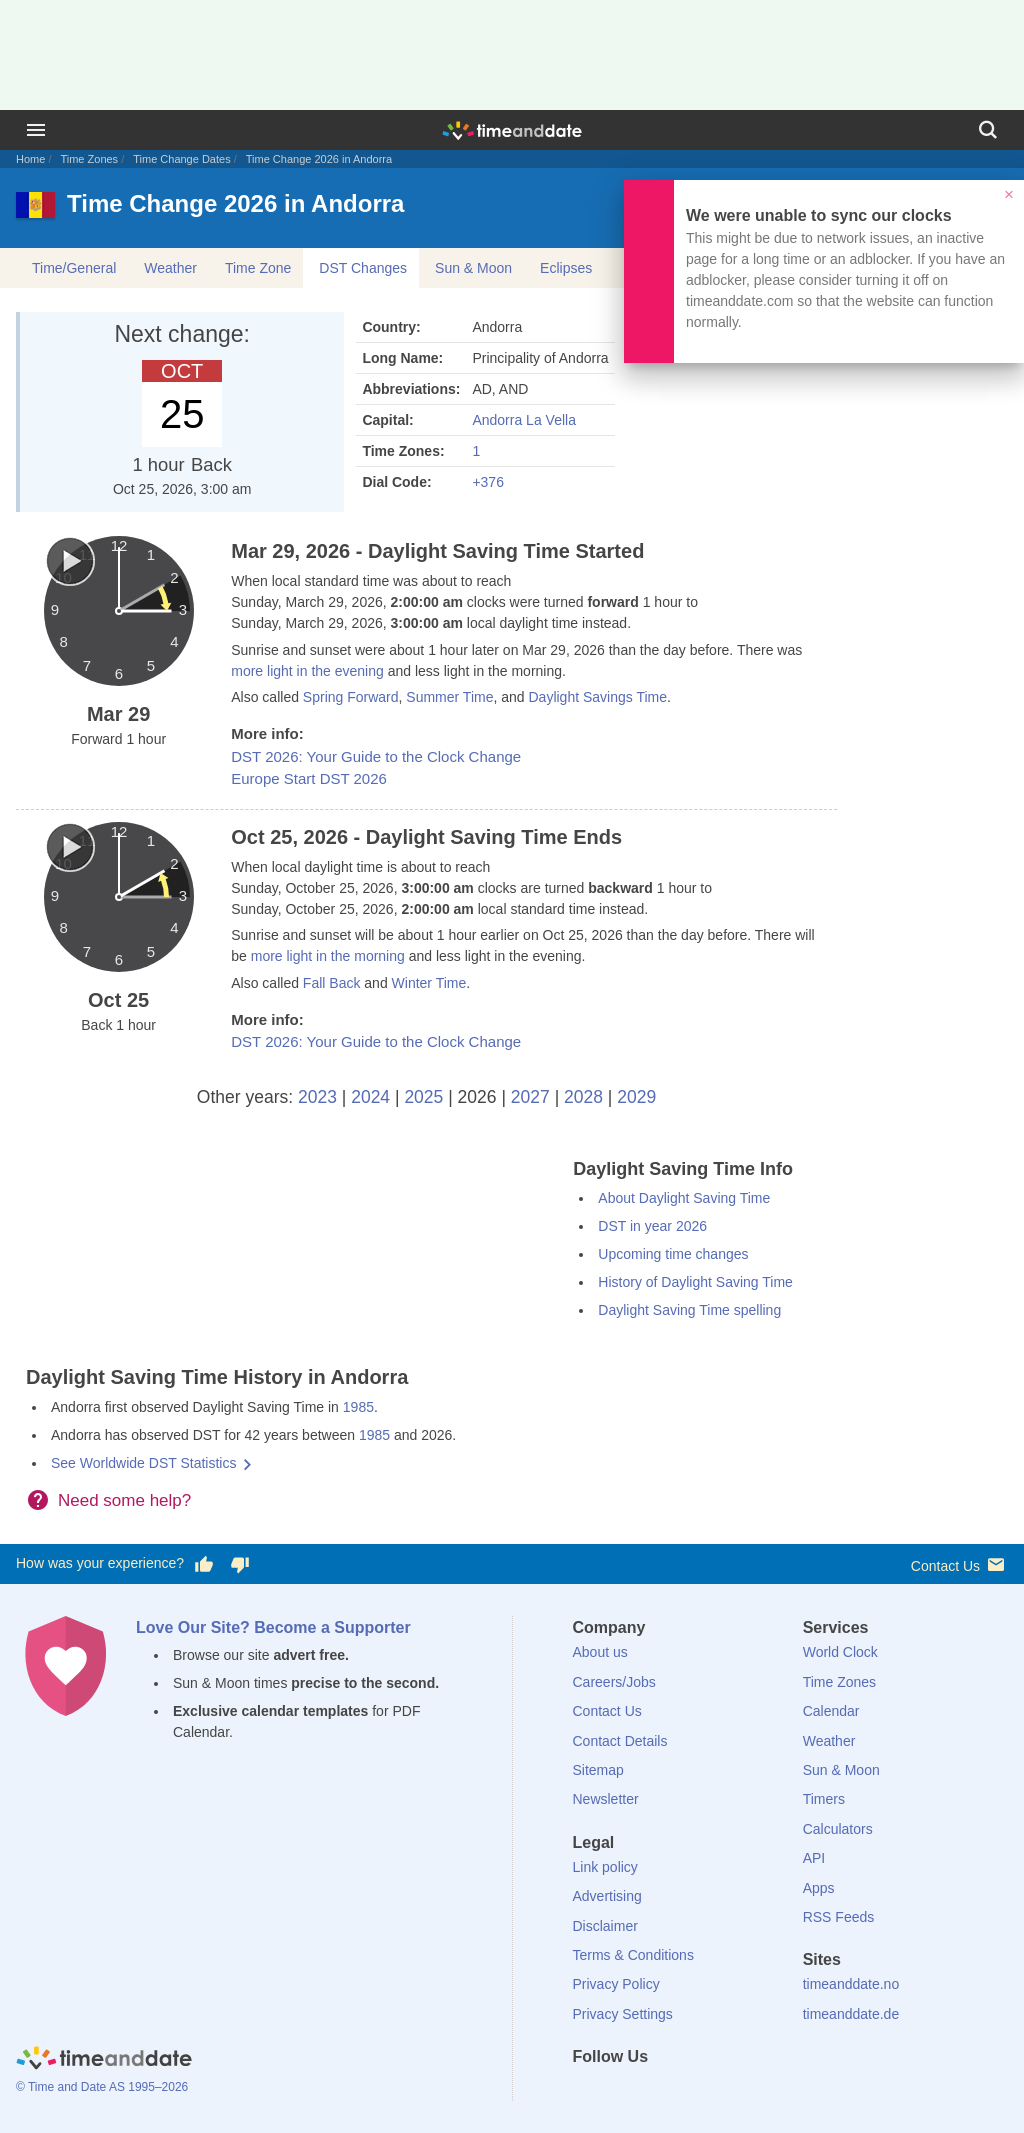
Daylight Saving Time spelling (689, 1310)
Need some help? (124, 1500)
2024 (370, 1097)
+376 (488, 482)
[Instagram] (689, 2093)
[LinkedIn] (655, 2093)
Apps (819, 1888)
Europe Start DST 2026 (309, 778)
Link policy (605, 1867)
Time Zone (258, 268)
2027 (530, 1097)
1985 (358, 1407)
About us (600, 1652)
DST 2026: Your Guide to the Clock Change (376, 756)
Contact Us (959, 1564)
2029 (636, 1097)
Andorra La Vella (524, 420)
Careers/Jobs (614, 1682)
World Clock (840, 1652)
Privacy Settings (623, 2014)
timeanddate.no (851, 1984)
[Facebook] (588, 2093)
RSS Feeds (839, 1917)
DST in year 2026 (652, 1226)
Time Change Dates (181, 159)
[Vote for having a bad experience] (240, 1564)
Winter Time (429, 983)
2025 (423, 1097)
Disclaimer (605, 1926)
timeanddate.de (851, 2014)
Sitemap (598, 1770)
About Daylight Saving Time (684, 1198)
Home (30, 159)
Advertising (607, 1896)
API (814, 1858)
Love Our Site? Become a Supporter (273, 1627)
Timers (824, 1799)
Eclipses (566, 268)
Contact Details (620, 1741)
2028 (583, 1097)
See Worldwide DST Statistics (143, 1463)
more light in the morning (328, 956)
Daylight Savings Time (597, 697)
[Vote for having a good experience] (204, 1564)
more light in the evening (307, 671)
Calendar (831, 1711)
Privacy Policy (616, 1984)
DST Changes (363, 268)
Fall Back (332, 983)
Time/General (74, 268)
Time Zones (89, 159)
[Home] (104, 2061)
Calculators (838, 1829)
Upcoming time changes (673, 1254)
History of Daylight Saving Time (695, 1282)
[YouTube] (723, 2093)
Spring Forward (351, 697)
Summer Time (449, 697)
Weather (170, 268)
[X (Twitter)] (621, 2093)
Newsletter (606, 1799)
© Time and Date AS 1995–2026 (102, 2087)
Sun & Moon (473, 268)
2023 (317, 1097)
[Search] (988, 130)
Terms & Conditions (633, 1955)
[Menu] (36, 130)
